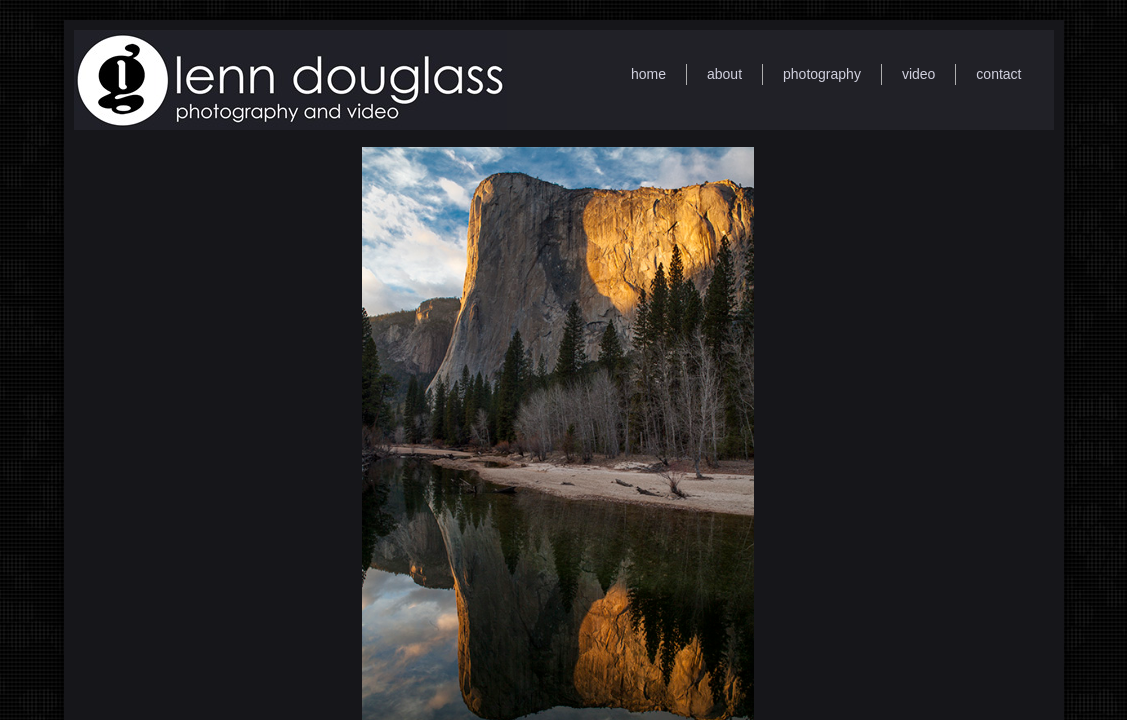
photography (822, 74)
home (648, 74)
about (724, 74)
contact (998, 74)
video (918, 74)
